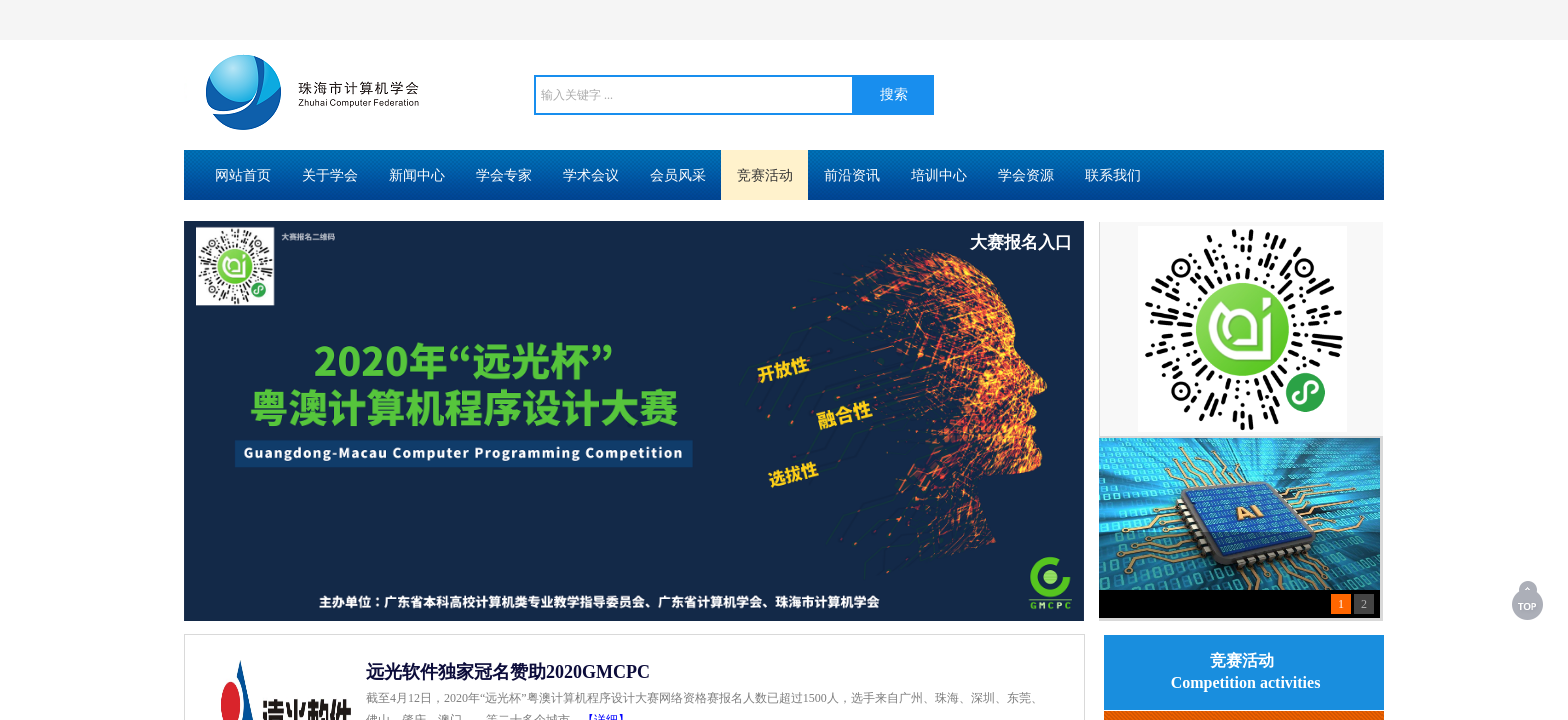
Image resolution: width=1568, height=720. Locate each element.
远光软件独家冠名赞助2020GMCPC (508, 672)
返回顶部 (1529, 600)
